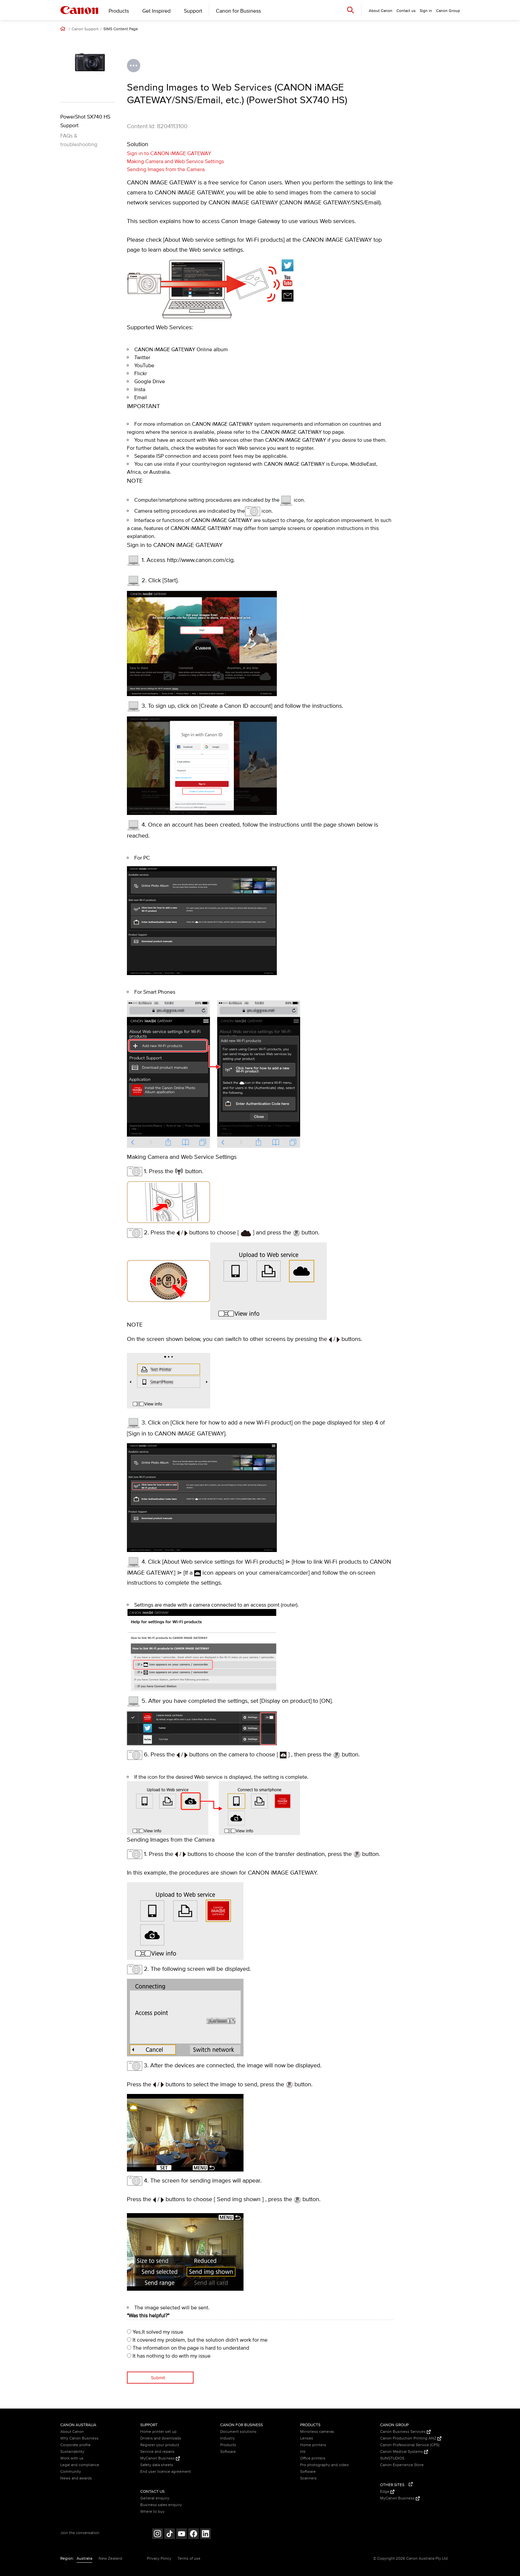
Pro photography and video (324, 2464)
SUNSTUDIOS (392, 2458)
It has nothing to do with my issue (169, 2356)
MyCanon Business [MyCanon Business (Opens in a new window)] (160, 2458)
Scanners (308, 2478)
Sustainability (72, 2451)
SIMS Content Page (120, 29)
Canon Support (85, 29)
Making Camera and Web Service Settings (175, 161)
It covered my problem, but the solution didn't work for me (197, 2340)
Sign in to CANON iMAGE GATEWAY (169, 153)
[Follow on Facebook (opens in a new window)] (193, 2534)
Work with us (72, 2458)
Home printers (313, 2445)
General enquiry (154, 2498)
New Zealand (110, 2558)
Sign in (426, 10)
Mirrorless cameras (317, 2431)
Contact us (406, 10)
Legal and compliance (79, 2464)
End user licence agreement (165, 2471)
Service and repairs (157, 2451)
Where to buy (152, 2511)
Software (228, 2451)
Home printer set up (158, 2431)
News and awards (76, 2478)
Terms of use (189, 2558)
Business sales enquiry (161, 2504)
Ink (302, 2451)
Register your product (159, 2445)
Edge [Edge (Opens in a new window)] (387, 2491)
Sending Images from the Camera (166, 169)
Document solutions (238, 2431)
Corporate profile (75, 2445)
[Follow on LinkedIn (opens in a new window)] (205, 2534)
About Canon (72, 2431)
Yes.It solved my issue (155, 2332)
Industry (227, 2438)
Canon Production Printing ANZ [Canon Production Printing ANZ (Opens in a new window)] (410, 2438)
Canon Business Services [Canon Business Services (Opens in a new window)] (405, 2431)
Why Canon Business (79, 2438)
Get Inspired (156, 11)
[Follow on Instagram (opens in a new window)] (157, 2534)
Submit (158, 2378)
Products (119, 11)
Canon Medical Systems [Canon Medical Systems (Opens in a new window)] (404, 2451)
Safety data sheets (156, 2464)
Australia (84, 2558)
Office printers (312, 2458)
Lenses (306, 2438)
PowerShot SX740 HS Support (85, 121)
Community (70, 2471)
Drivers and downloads (160, 2438)
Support (193, 11)
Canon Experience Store (402, 2464)
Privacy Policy (159, 2558)
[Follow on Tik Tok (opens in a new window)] (169, 2534)
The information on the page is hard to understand (188, 2348)
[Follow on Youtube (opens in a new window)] (181, 2534)
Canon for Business (238, 11)
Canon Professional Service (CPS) (409, 2445)
